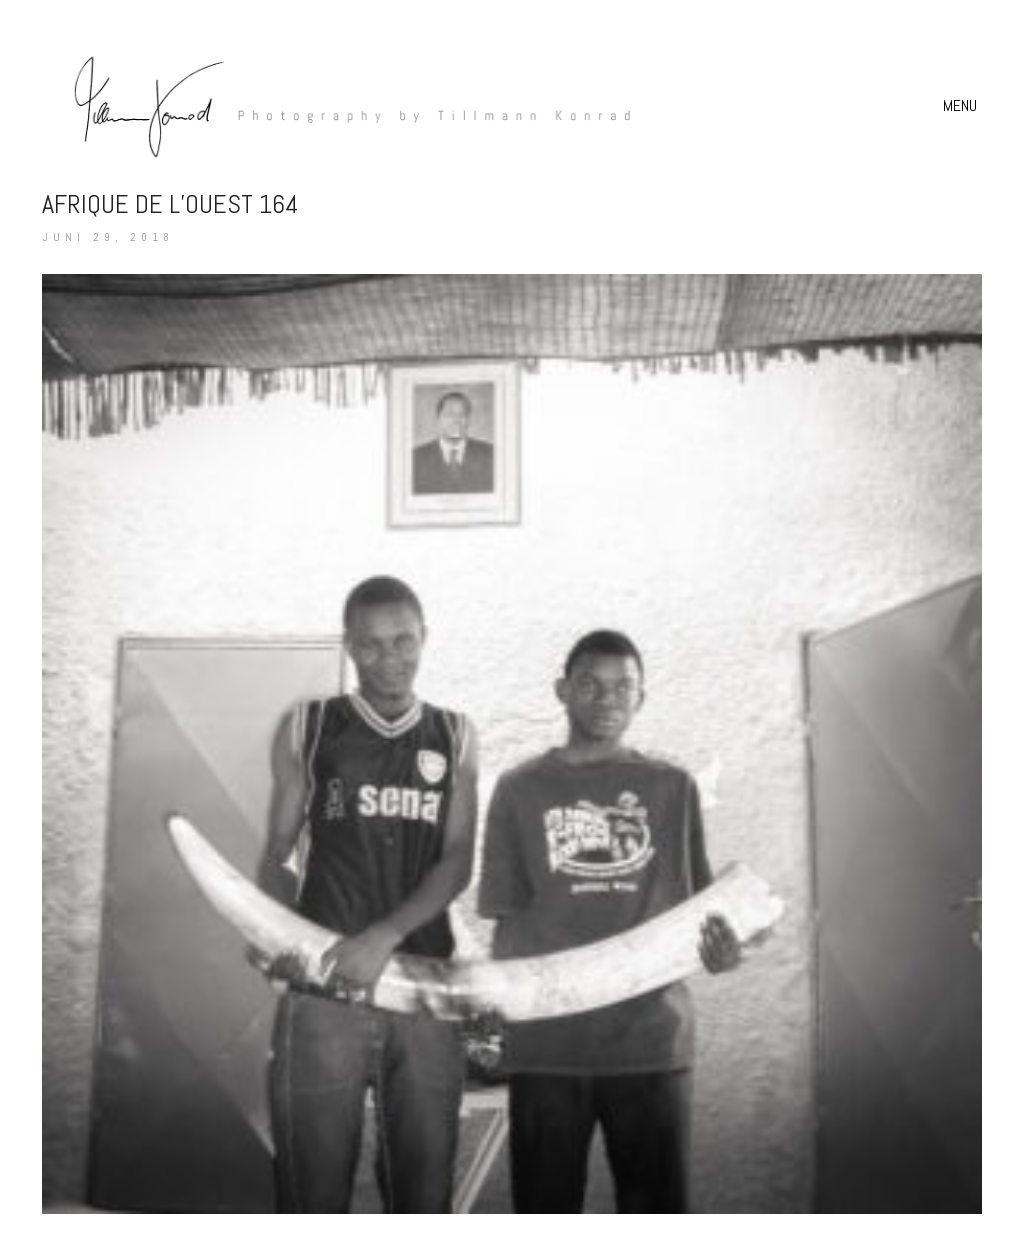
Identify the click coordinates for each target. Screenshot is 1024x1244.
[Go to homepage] (342, 105)
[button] (962, 106)
